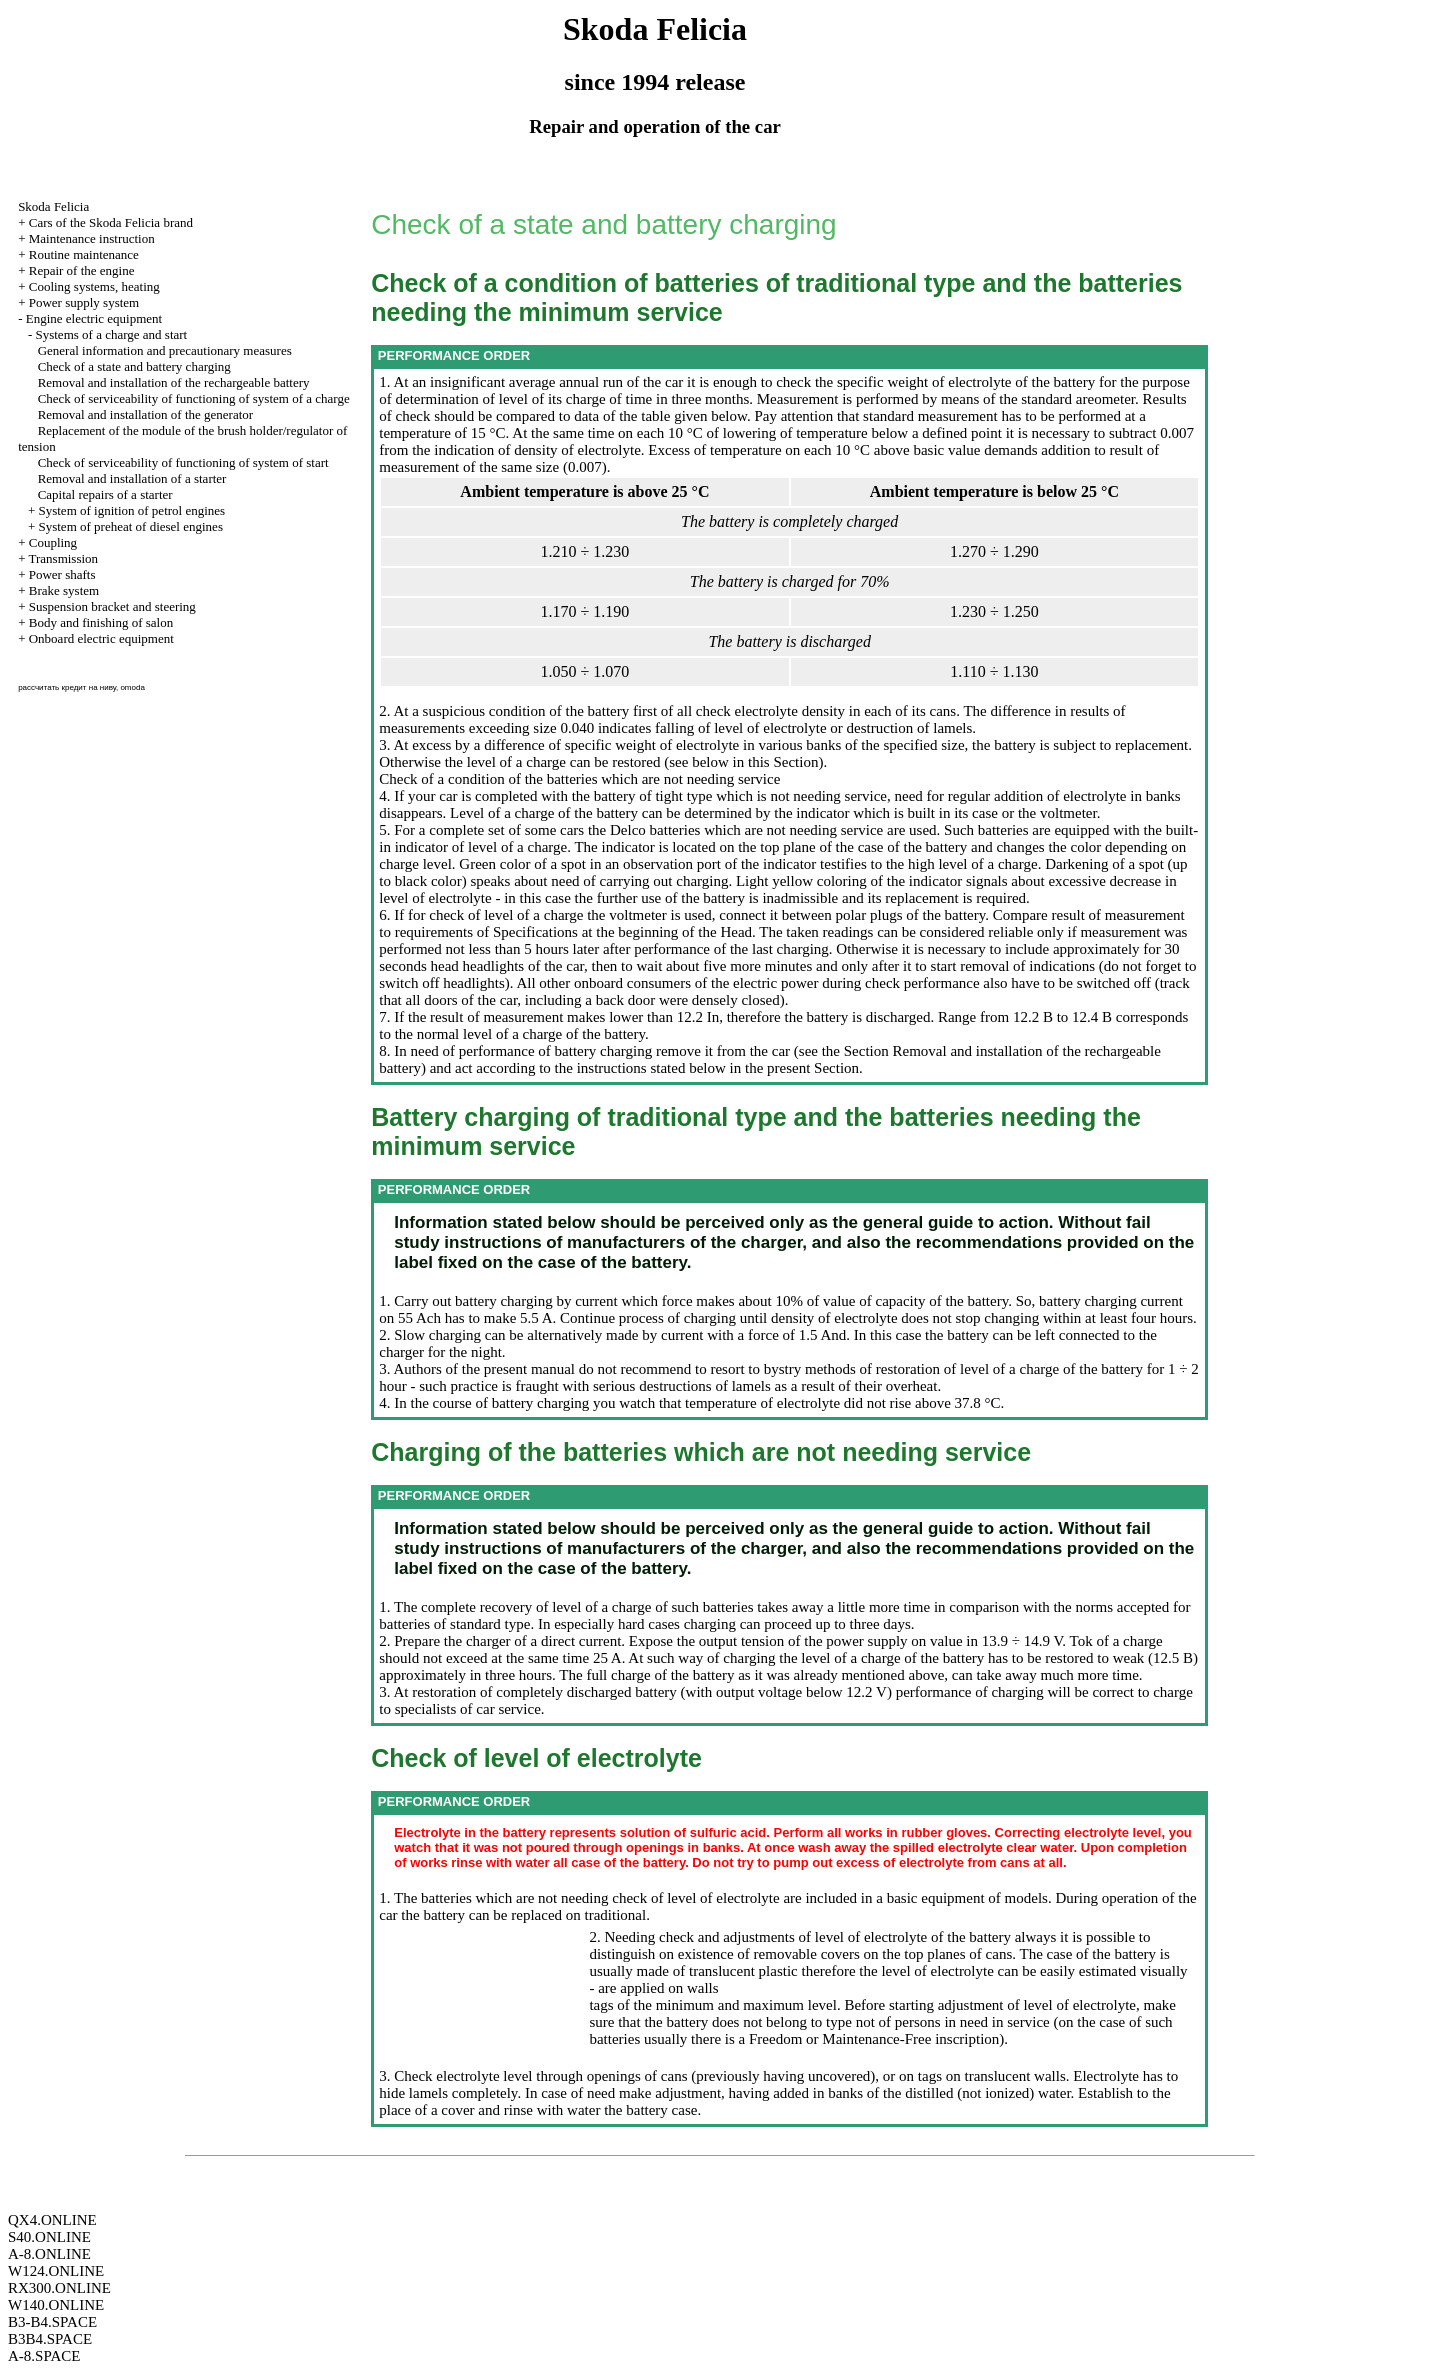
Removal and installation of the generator (146, 414)
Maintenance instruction (92, 238)
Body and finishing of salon (101, 622)
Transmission (63, 558)
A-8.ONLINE (49, 2254)
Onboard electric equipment (101, 638)
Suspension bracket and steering (112, 606)
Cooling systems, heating (94, 286)
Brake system (64, 590)
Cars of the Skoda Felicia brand (111, 222)
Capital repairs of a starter (105, 494)
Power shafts (62, 574)
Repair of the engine (82, 270)
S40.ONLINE (49, 2237)
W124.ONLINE (56, 2271)
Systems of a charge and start (111, 334)
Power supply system (84, 302)
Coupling (53, 542)
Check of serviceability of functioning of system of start (183, 462)
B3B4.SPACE (50, 2339)
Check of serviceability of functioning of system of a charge (194, 398)
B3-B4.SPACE (52, 2322)
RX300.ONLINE (59, 2288)
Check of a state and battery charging (134, 366)
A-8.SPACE (44, 2356)
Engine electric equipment (94, 318)
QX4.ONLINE (52, 2220)
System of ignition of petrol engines (131, 510)
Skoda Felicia (53, 206)
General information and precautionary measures (165, 350)
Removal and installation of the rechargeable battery (174, 382)
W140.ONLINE (56, 2305)
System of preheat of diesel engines (130, 526)
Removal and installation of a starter (132, 478)
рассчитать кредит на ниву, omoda (81, 687)
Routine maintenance (84, 254)
